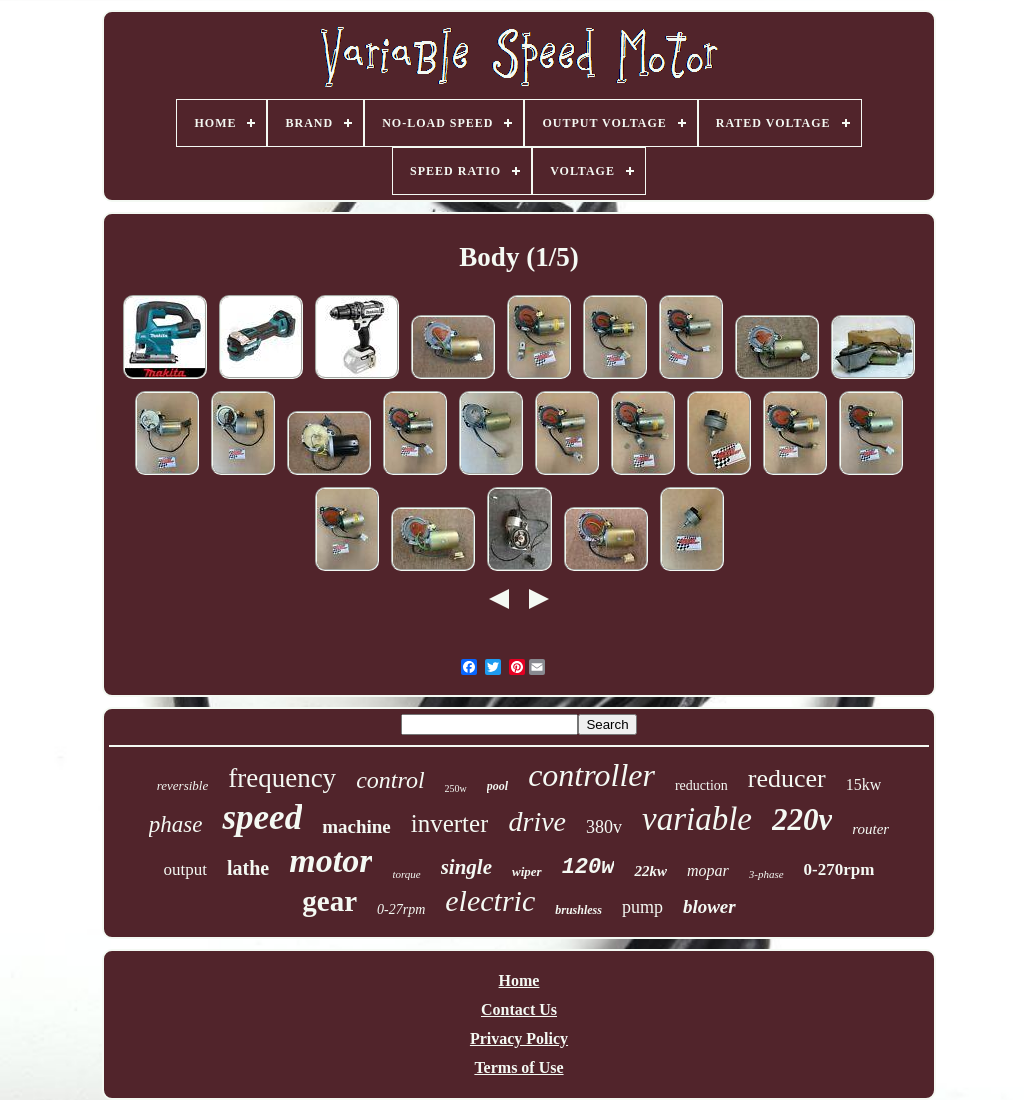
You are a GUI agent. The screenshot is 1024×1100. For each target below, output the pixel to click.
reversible (183, 785)
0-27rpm (401, 909)
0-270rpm (839, 869)
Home (519, 980)
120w (588, 867)
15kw (864, 784)
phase (176, 824)
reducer (787, 778)
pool (497, 786)
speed (262, 817)
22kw (650, 871)
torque (406, 874)
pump (642, 907)
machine (356, 826)
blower (709, 906)
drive (537, 821)
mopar (708, 870)
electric (490, 900)
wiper (527, 871)
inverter (450, 823)
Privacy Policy (519, 1038)
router (870, 829)
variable (697, 819)
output (185, 869)
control (390, 780)
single (466, 867)
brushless (578, 910)
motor (330, 860)
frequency (282, 778)
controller (591, 775)
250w (456, 788)
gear (329, 901)
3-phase (766, 874)
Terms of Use (518, 1067)
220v (802, 819)
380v (604, 827)
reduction (701, 785)
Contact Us (519, 1009)
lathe (248, 868)
